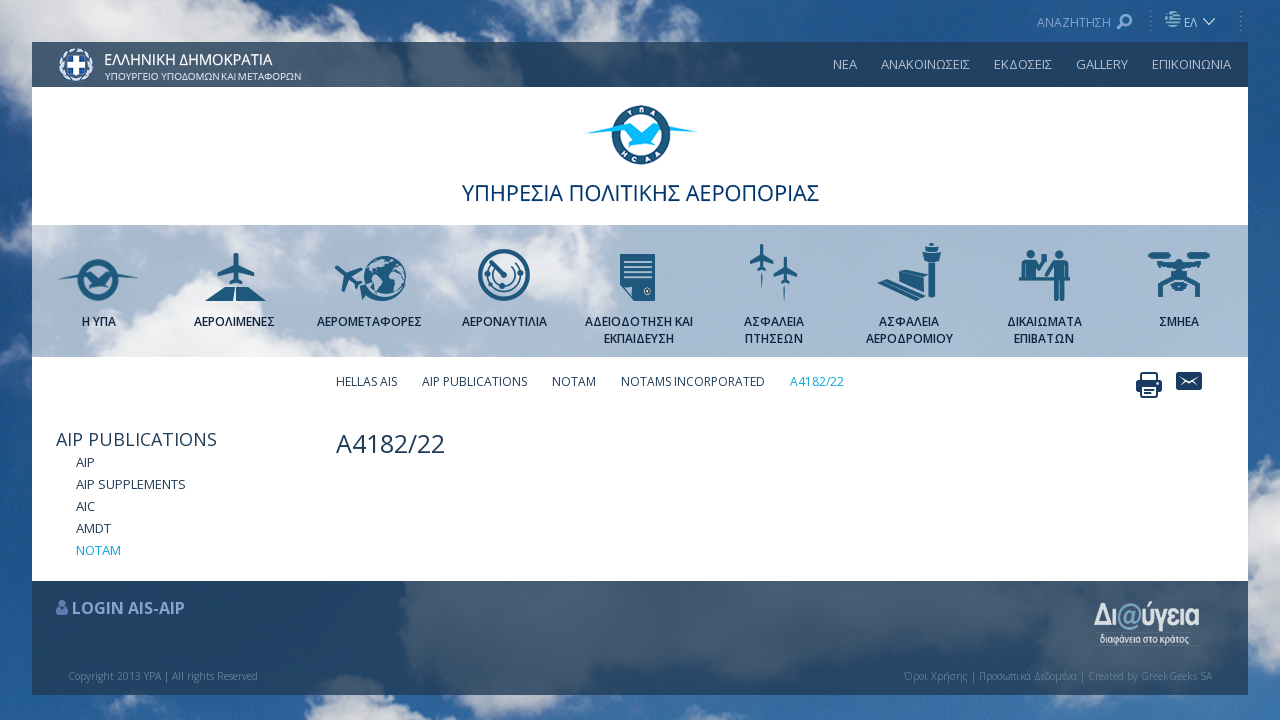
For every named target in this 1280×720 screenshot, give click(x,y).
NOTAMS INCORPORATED (693, 381)
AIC (85, 506)
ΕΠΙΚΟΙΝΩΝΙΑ (1191, 64)
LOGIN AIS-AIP (128, 608)
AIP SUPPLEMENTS (131, 484)
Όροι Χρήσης (936, 676)
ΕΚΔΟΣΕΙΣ (1023, 64)
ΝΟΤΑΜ (98, 550)
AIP (85, 462)
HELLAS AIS (366, 381)
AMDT (93, 528)
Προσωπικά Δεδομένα (1028, 676)
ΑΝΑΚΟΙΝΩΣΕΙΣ (925, 64)
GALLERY (1102, 64)
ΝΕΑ (845, 64)
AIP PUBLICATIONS (136, 439)
